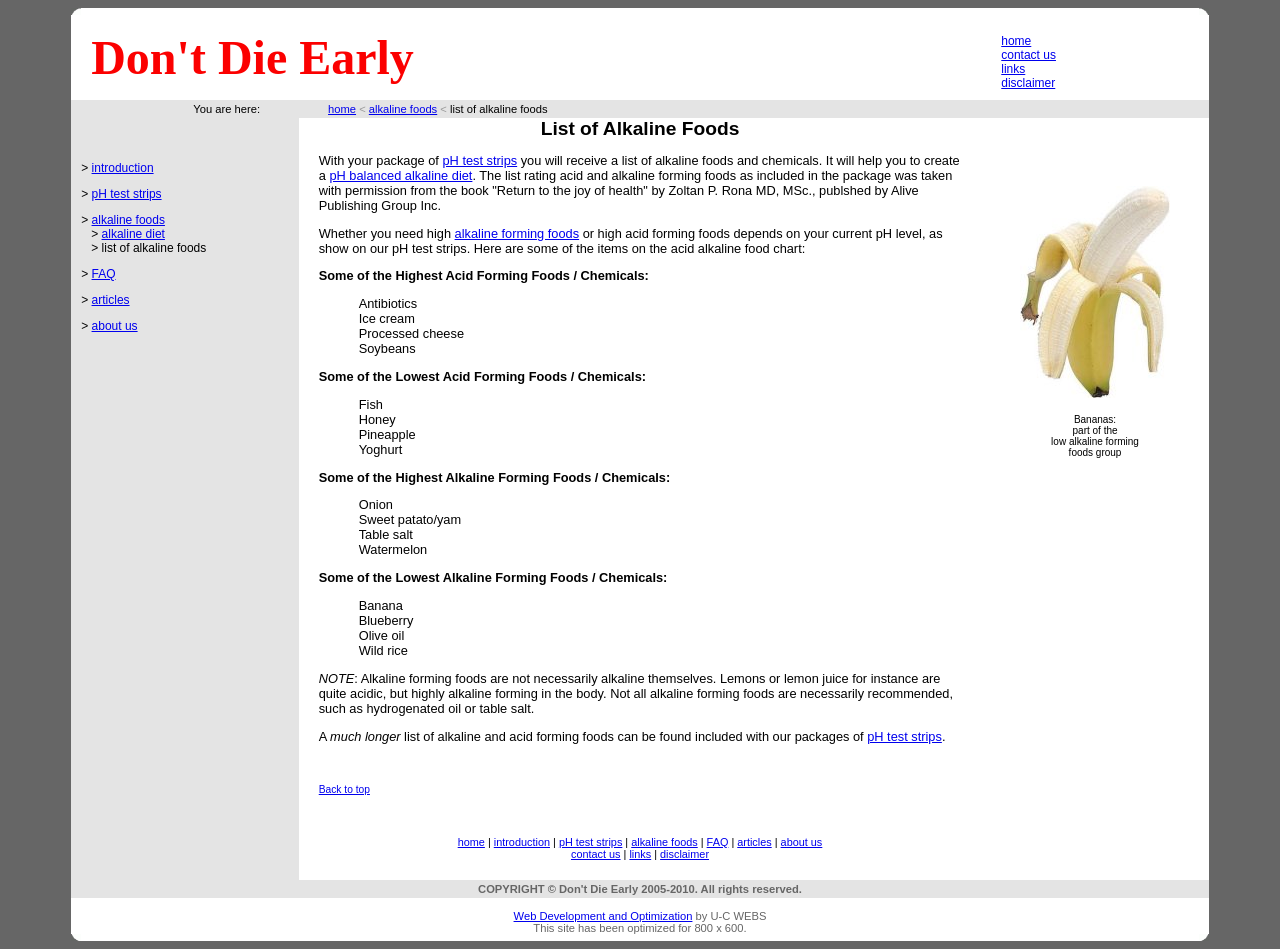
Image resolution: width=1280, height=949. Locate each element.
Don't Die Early (252, 57)
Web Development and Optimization (603, 916)
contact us (1028, 55)
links (1013, 69)
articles (111, 300)
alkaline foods (403, 109)
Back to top (344, 789)
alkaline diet (133, 234)
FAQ (104, 274)
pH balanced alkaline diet (400, 175)
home (1016, 41)
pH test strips (127, 194)
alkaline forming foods (517, 233)
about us (115, 326)
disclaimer (1028, 83)
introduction (123, 168)
